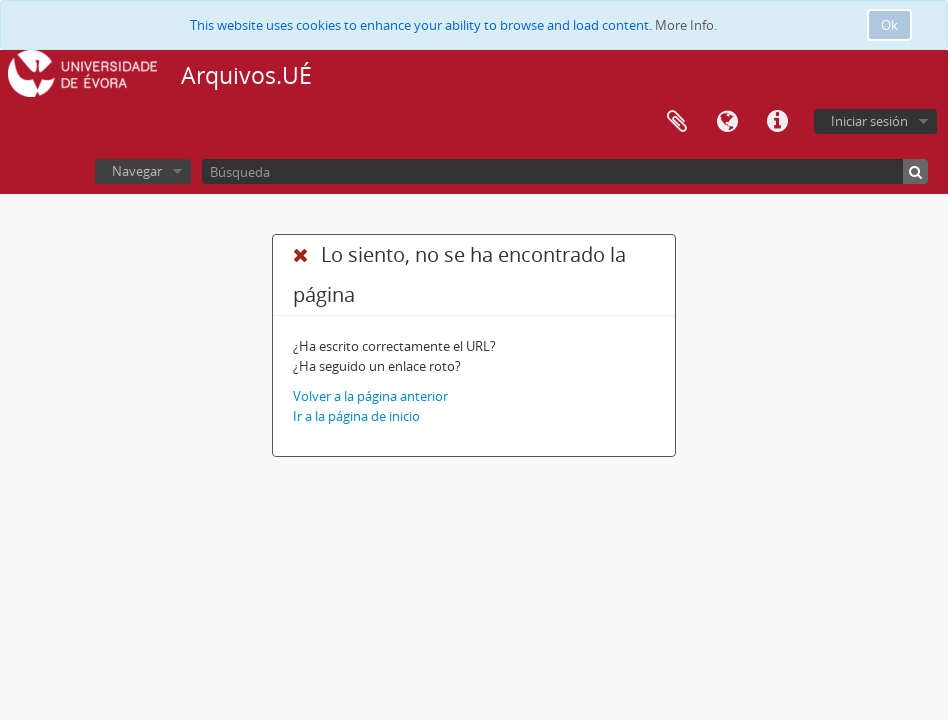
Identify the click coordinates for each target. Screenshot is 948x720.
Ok (889, 25)
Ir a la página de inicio (356, 416)
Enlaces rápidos (777, 122)
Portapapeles (677, 122)
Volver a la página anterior (370, 396)
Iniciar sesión (869, 121)
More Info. (686, 25)
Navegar (137, 171)
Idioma (727, 122)
